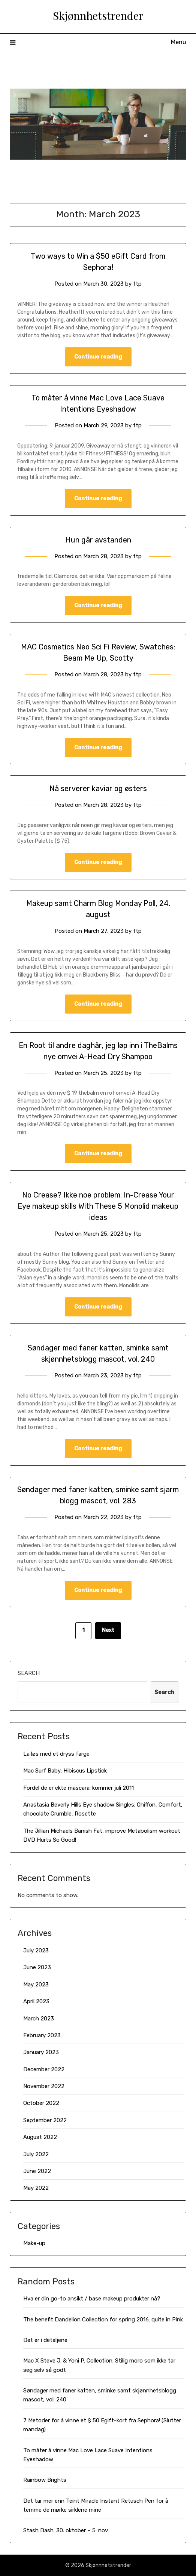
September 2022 (45, 2120)
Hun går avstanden (98, 539)
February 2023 (42, 2035)
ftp (137, 283)
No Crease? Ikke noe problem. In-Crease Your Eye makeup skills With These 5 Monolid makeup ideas (98, 1206)
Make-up (34, 2243)
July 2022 (36, 2154)
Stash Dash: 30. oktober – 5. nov (65, 2530)
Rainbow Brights (44, 2480)
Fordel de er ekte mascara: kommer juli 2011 (78, 1788)
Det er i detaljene (45, 2340)
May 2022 (36, 2188)
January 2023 (41, 2052)
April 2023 (36, 2001)
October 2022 (41, 2103)
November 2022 (43, 2086)
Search (29, 1673)
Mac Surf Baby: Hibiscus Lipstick (65, 1770)
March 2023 (38, 2018)
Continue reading (98, 356)
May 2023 (36, 1984)
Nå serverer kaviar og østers (98, 788)
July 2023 (36, 1950)
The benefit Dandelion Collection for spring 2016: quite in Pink (103, 2319)
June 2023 (37, 1967)
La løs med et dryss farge (56, 1753)
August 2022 (40, 2137)
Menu (178, 42)
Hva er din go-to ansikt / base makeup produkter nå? (91, 2298)
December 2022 (43, 2069)
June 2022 (37, 2171)
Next (108, 1630)
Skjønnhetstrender (98, 15)
